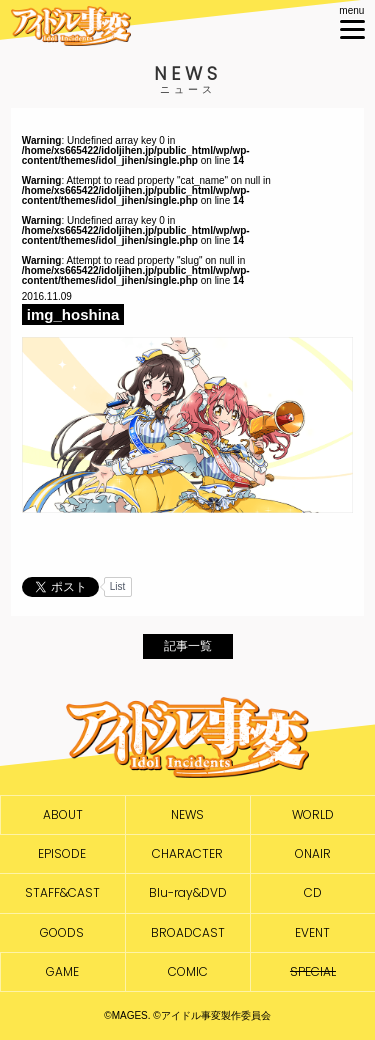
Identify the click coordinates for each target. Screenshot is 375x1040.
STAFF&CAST (62, 893)
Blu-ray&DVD (188, 893)
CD (313, 893)
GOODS (62, 933)
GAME (62, 972)
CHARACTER (187, 854)
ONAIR (313, 854)
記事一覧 (188, 646)
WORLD (313, 815)
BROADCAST (188, 933)
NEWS (187, 815)
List (118, 586)
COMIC (188, 972)
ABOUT (63, 815)
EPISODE (62, 854)
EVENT (312, 933)
